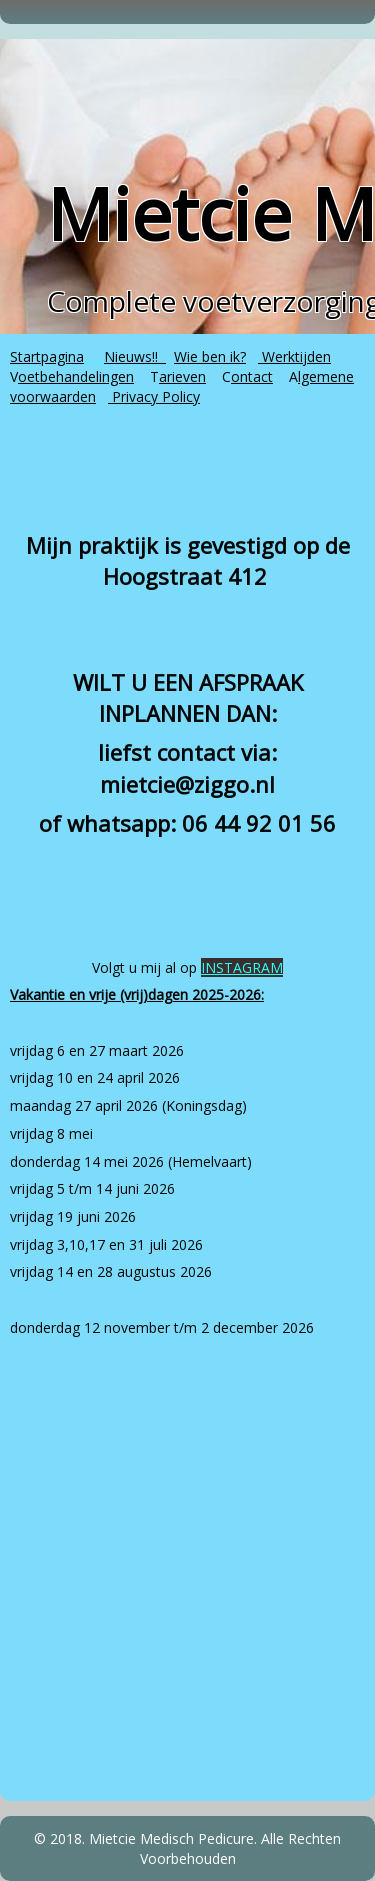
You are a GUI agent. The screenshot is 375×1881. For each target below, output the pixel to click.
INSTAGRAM (242, 967)
